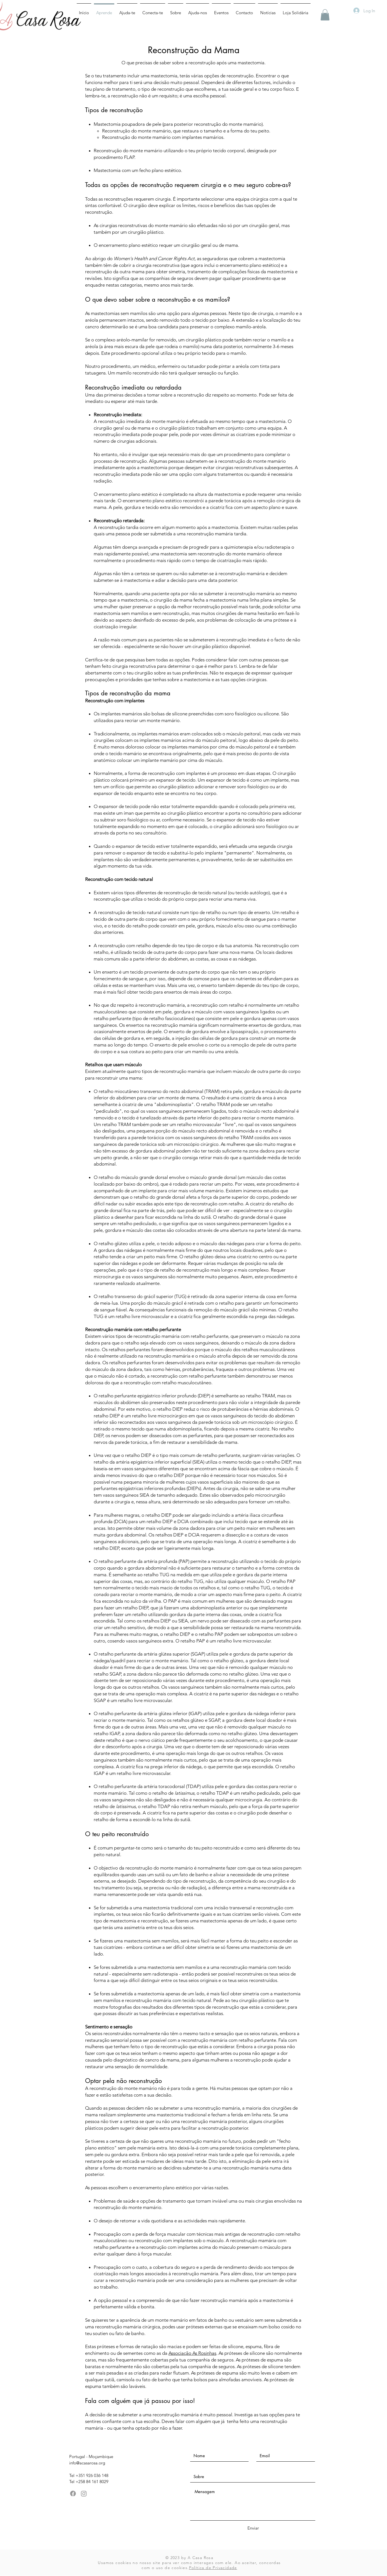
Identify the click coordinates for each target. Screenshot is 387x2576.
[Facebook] (73, 2493)
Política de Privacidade (213, 2567)
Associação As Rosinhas (192, 2353)
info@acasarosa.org (87, 2463)
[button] (325, 15)
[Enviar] (253, 2528)
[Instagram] (84, 2493)
